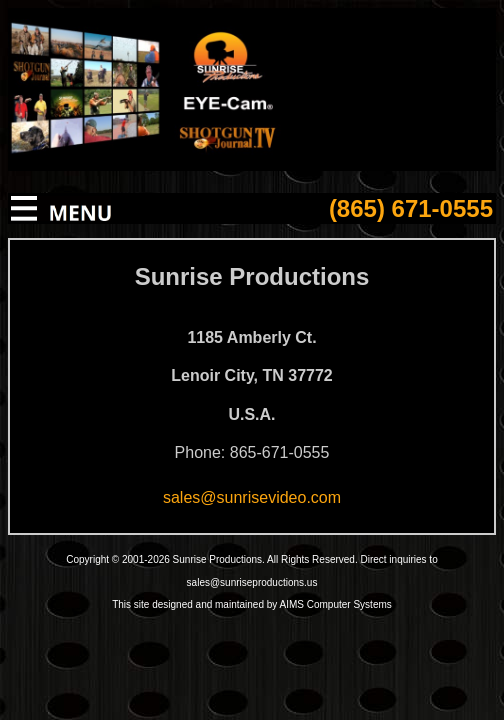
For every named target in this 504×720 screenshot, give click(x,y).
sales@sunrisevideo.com (252, 497)
